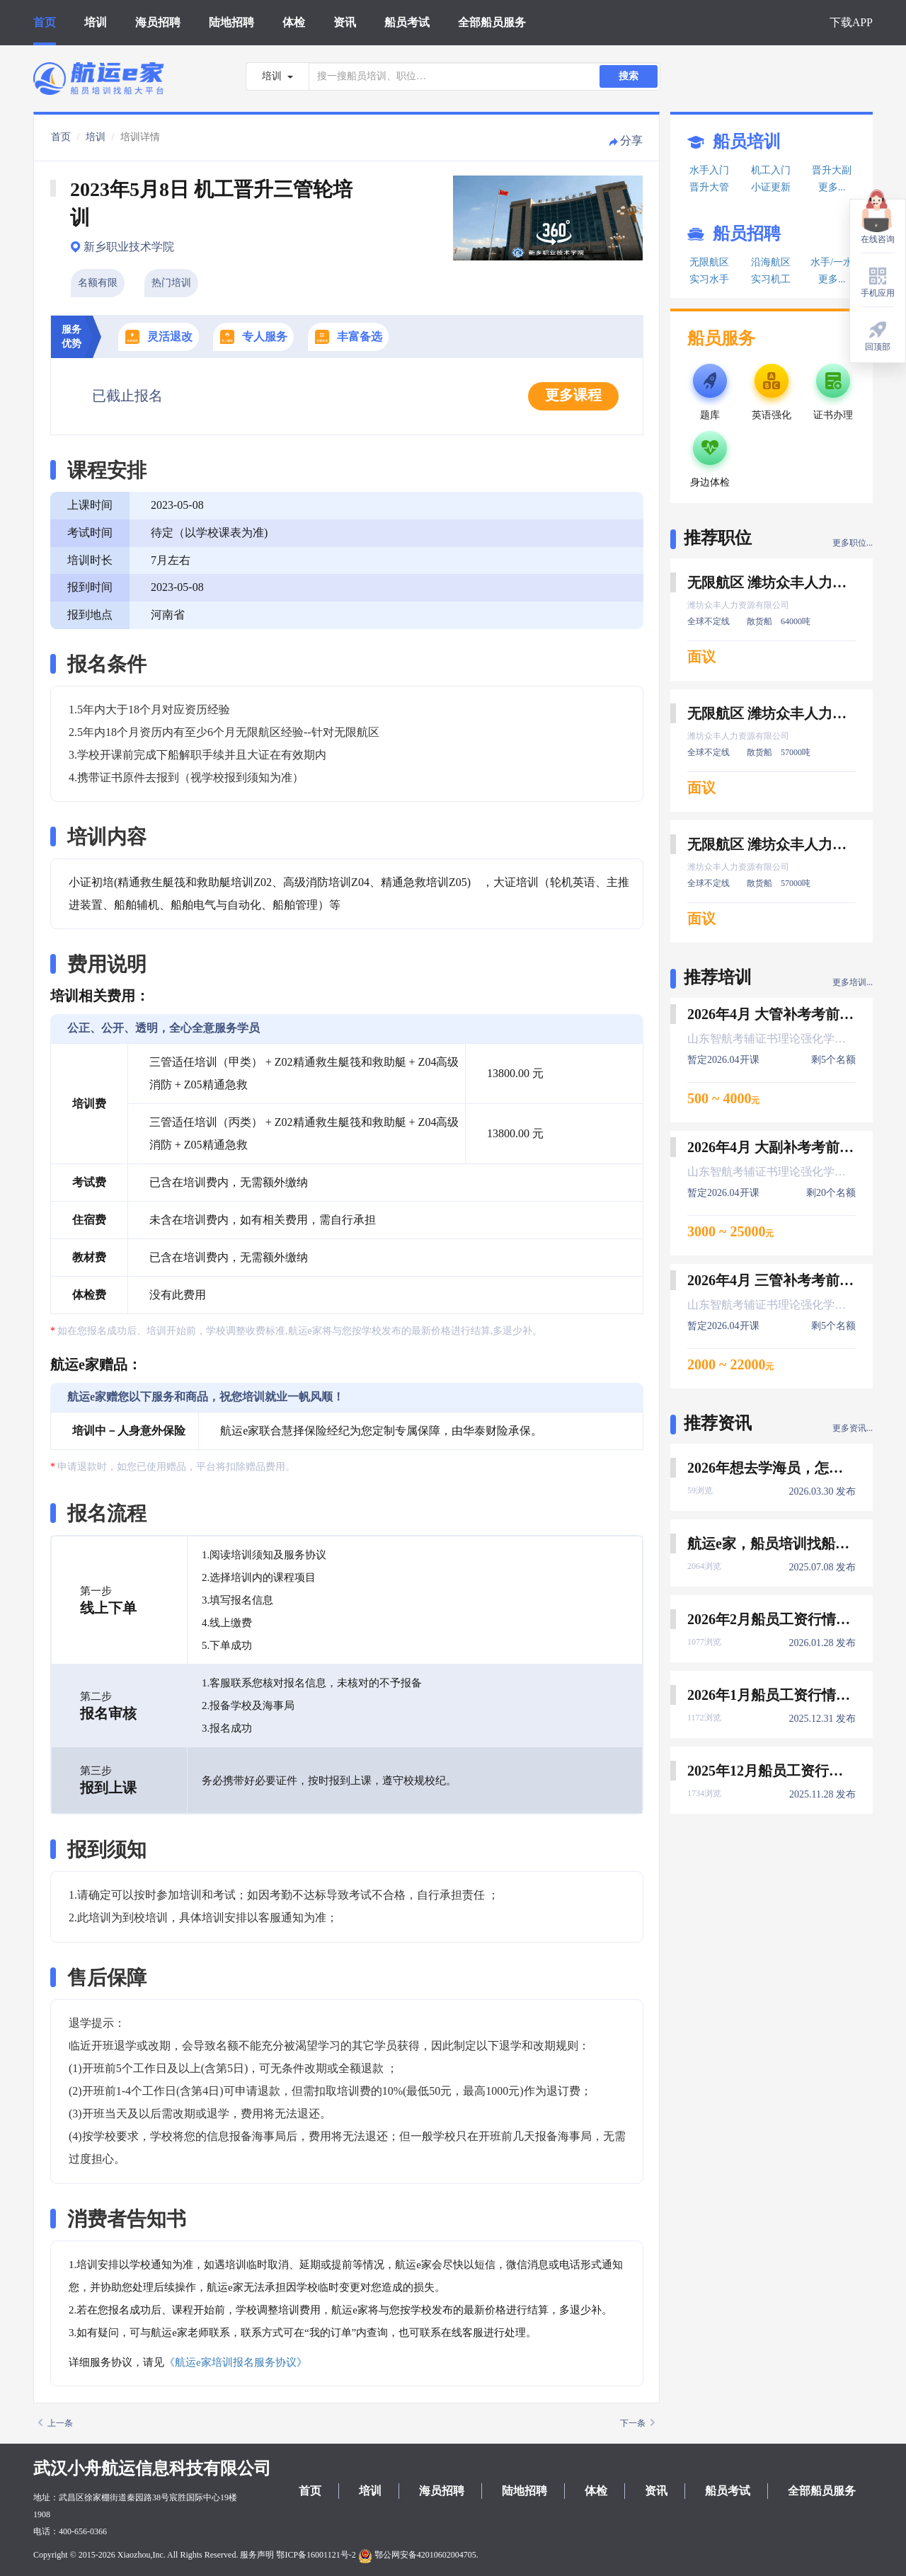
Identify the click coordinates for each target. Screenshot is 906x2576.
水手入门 (709, 170)
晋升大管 (709, 187)
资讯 (344, 22)
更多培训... (852, 982)
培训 (95, 22)
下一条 (637, 2423)
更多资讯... (852, 1428)
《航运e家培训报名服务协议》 (235, 2362)
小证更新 (771, 187)
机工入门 (771, 170)
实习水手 (709, 279)
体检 (293, 22)
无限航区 (709, 262)
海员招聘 (157, 22)
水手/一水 (831, 262)
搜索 (628, 76)
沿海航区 (771, 262)
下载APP (851, 22)
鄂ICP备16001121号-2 (315, 2555)
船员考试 (407, 22)
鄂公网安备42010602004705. (418, 2555)
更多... (832, 187)
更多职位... (852, 543)
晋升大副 (831, 170)
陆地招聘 (231, 22)
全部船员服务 (492, 22)
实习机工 (771, 279)
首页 (44, 22)
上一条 (55, 2423)
